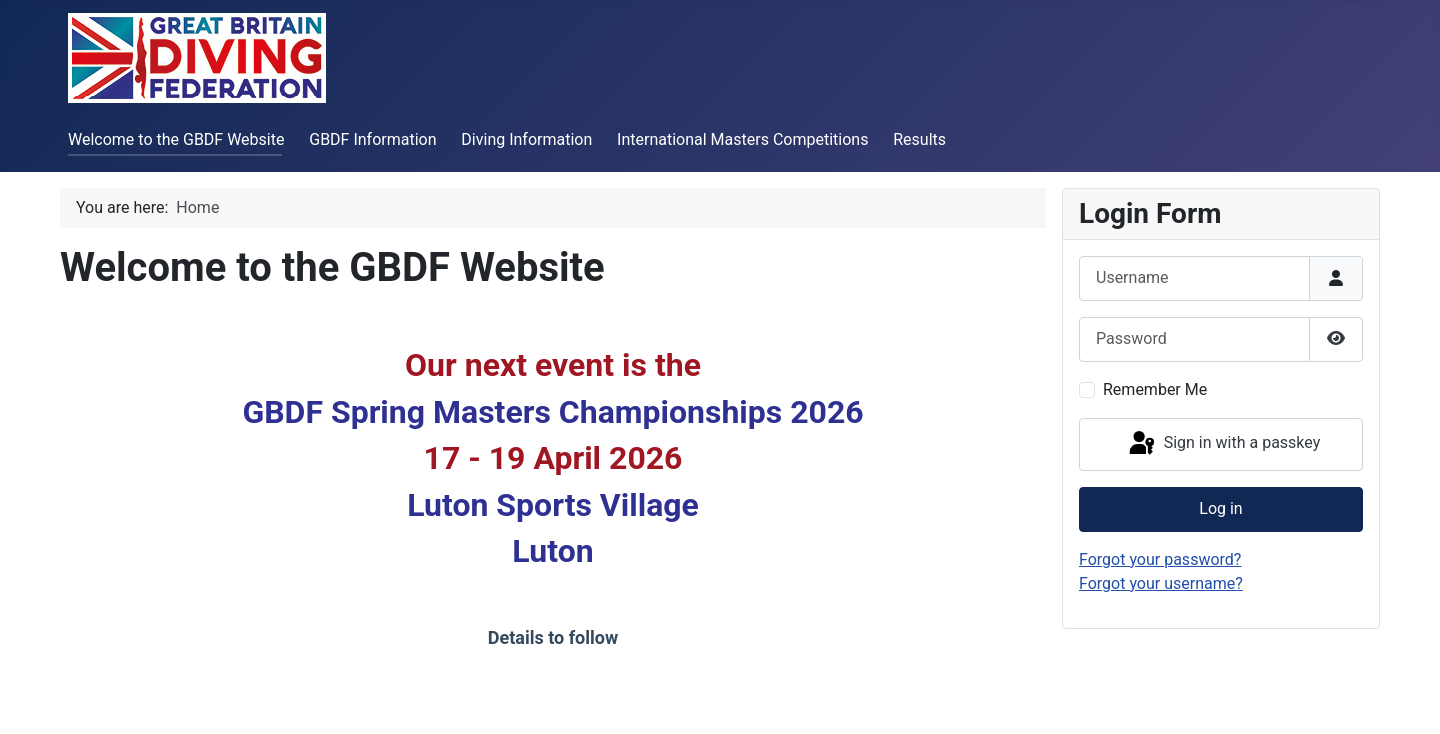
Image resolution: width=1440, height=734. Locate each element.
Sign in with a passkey (1223, 444)
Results (919, 139)
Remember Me (1155, 389)
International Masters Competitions (742, 139)
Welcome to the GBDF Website (176, 139)
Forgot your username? (1161, 583)
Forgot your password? (1160, 559)
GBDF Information (372, 139)
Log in (1220, 508)
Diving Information (526, 139)
